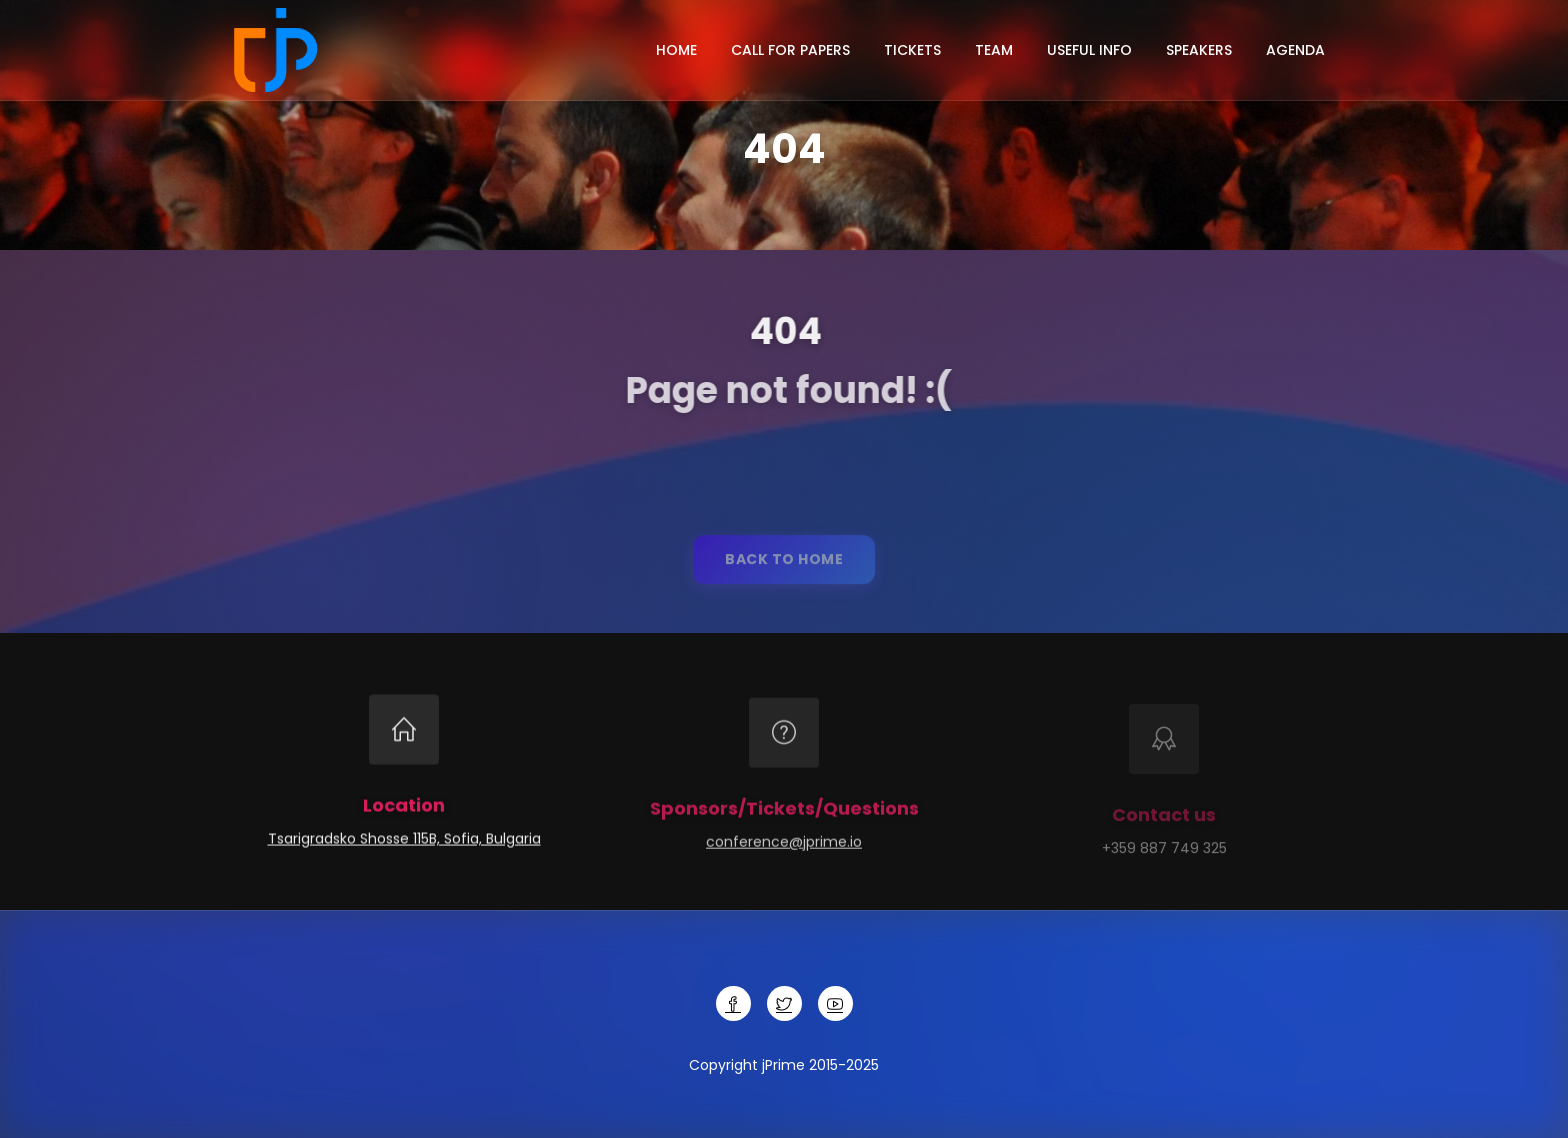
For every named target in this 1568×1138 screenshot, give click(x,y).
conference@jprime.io (784, 847)
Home (676, 50)
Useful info (1089, 50)
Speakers (1199, 50)
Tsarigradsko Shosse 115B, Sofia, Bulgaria (404, 841)
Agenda (1295, 50)
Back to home (784, 566)
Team (994, 50)
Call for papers (790, 50)
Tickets (912, 50)
